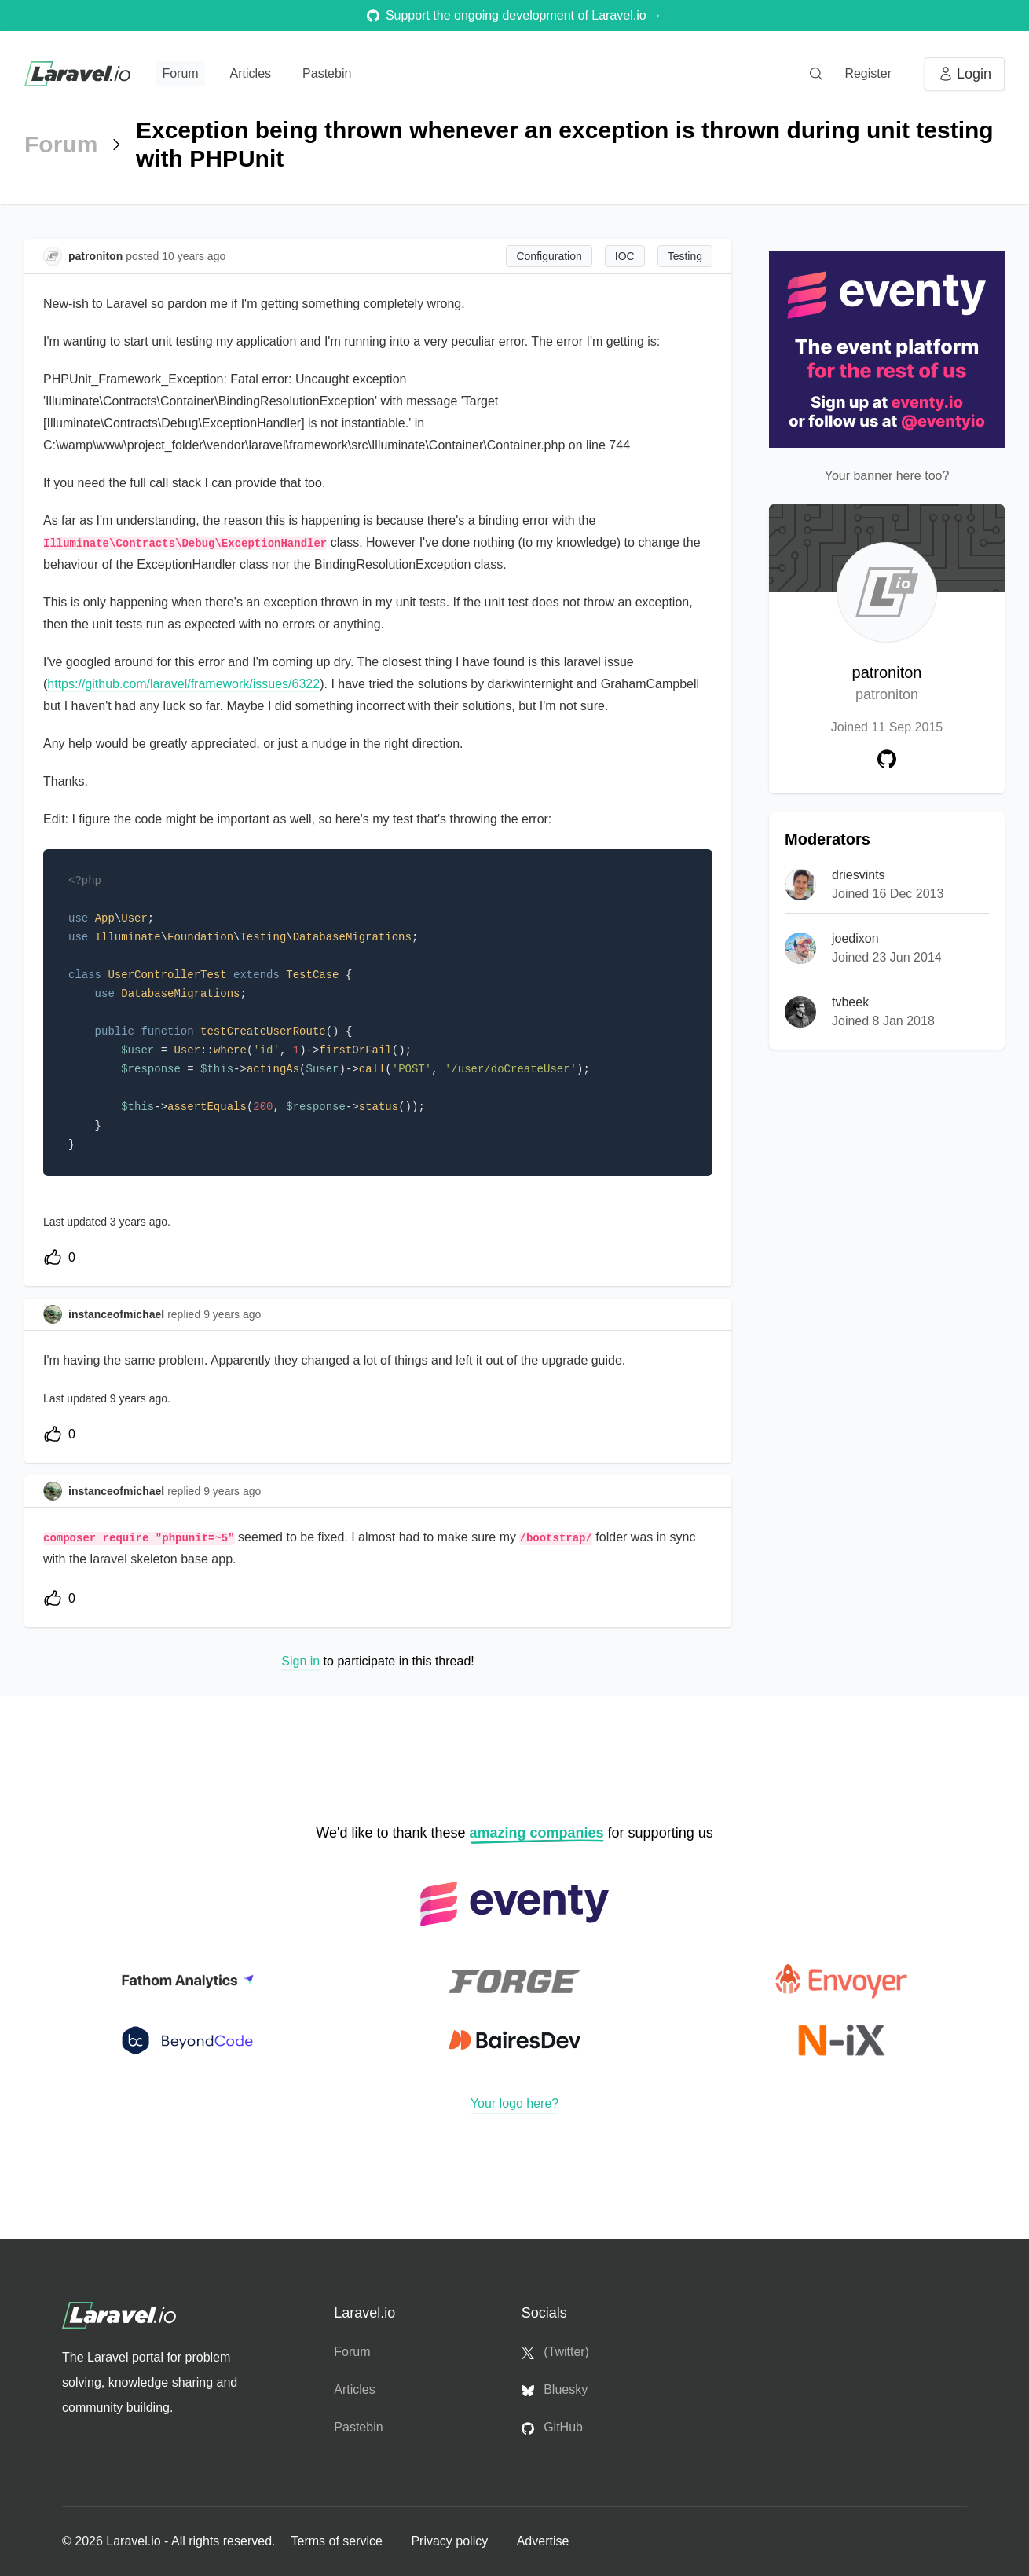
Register (868, 73)
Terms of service (338, 2541)
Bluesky (555, 2390)
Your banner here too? (887, 475)
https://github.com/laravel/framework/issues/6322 (183, 684)
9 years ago (232, 1314)
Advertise (543, 2541)
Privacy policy (451, 2541)
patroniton (887, 684)
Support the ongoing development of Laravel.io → (514, 15)
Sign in (300, 1661)
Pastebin (326, 73)
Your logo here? (514, 2103)
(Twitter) (555, 2352)
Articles (250, 73)
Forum (180, 73)
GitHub (552, 2427)
